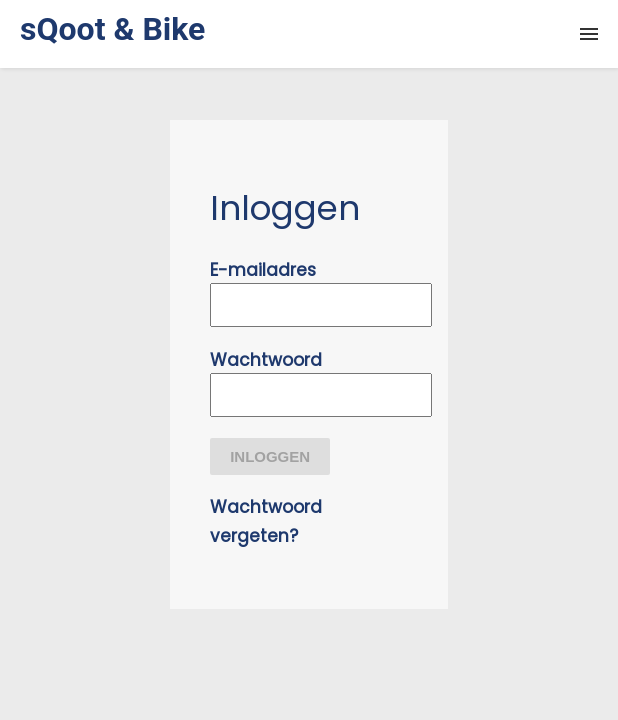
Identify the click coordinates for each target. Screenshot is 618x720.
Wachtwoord (266, 360)
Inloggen (270, 456)
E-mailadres (263, 270)
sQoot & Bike (112, 29)
